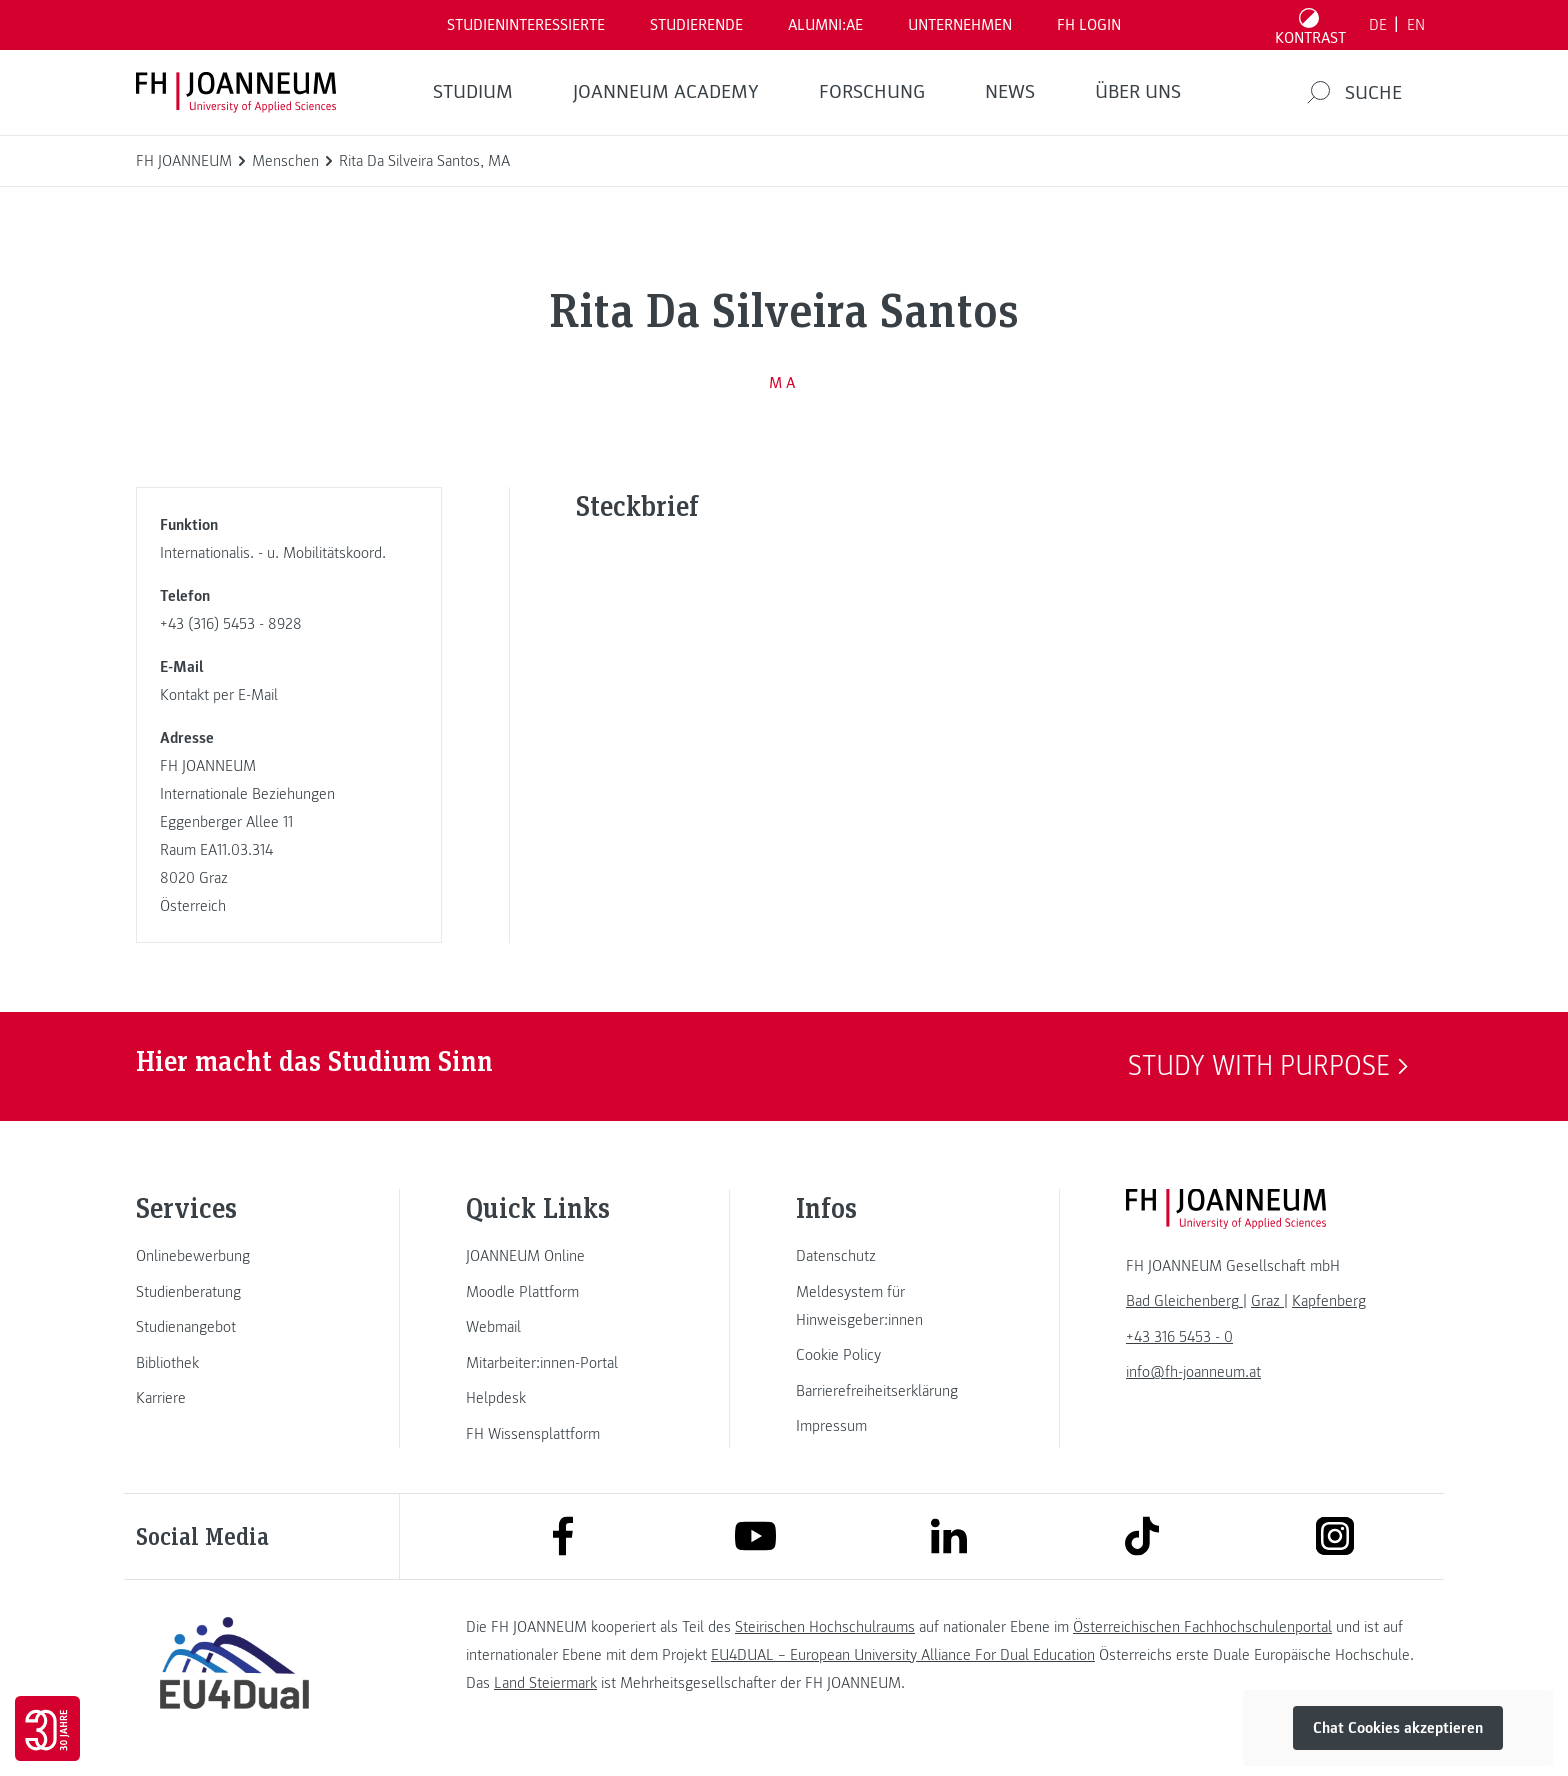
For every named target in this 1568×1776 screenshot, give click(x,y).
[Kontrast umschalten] (1311, 25)
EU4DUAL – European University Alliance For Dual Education (903, 1655)
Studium (473, 92)
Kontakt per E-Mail (219, 695)
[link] (234, 1256)
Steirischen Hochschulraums (825, 1627)
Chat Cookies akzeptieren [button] (1398, 1728)
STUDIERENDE (696, 25)
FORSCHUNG (872, 92)
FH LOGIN (1089, 25)
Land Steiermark (545, 1683)
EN (1416, 25)
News (1010, 92)
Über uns (1138, 92)
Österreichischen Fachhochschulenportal (1202, 1627)
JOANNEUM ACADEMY (666, 92)
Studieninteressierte (526, 25)
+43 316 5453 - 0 (1179, 1337)
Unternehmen (960, 25)
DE (1378, 25)
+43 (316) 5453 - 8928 (231, 624)
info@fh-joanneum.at (1193, 1372)
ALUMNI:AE (825, 25)
